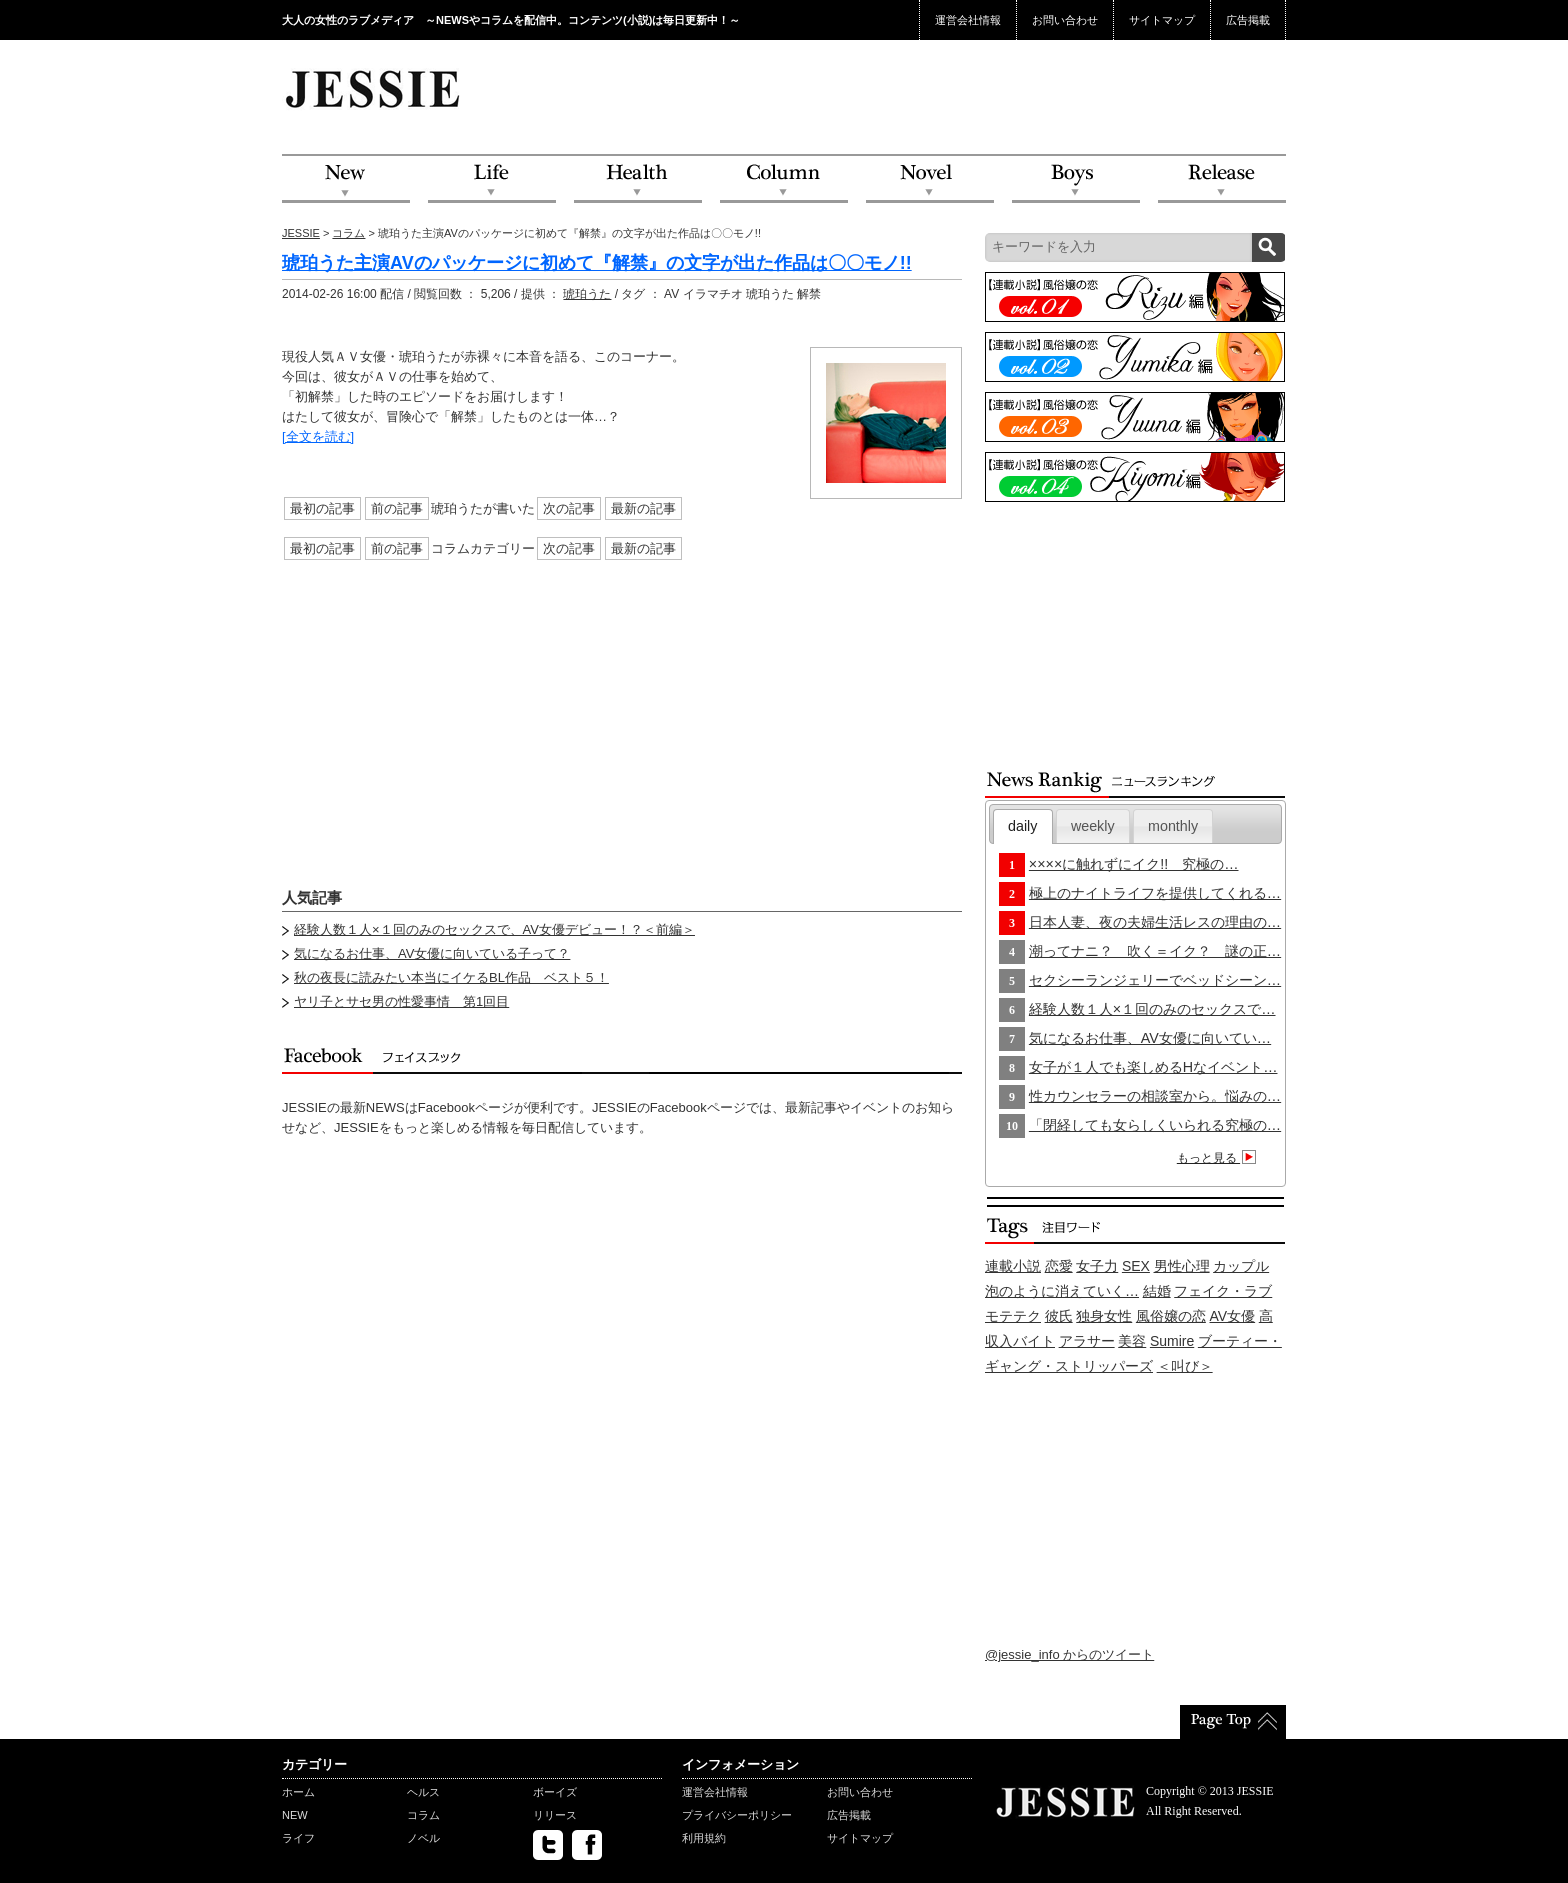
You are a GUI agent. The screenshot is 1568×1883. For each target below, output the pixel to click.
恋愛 (1059, 1266)
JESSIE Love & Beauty (374, 88)
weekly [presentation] (1093, 826)
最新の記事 (643, 508)
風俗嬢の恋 (1171, 1316)
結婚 (1157, 1291)
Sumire (1172, 1341)
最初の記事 (322, 508)
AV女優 (1233, 1316)
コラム (348, 233)
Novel (930, 179)
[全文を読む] (318, 436)
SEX (1136, 1266)
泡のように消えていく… (1062, 1291)
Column (784, 179)
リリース (555, 1815)
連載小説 (1013, 1266)
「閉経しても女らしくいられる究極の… (1155, 1125)
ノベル (423, 1838)
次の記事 (569, 508)
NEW (346, 179)
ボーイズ (555, 1792)
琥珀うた (587, 294)
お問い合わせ (1065, 20)
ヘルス (423, 1792)
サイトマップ (1162, 20)
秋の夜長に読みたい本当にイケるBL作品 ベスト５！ (451, 977)
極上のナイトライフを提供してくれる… (1155, 893)
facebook (587, 1845)
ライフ (298, 1838)
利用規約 (704, 1838)
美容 (1132, 1341)
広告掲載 (1248, 20)
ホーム (298, 1792)
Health (638, 179)
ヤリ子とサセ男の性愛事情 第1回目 (401, 1001)
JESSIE (301, 233)
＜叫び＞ (1185, 1366)
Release (1222, 179)
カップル (1241, 1266)
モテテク (1013, 1316)
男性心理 (1182, 1266)
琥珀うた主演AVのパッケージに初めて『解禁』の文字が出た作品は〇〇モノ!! (597, 263)
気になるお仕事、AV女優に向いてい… (1150, 1038)
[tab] (1023, 826)
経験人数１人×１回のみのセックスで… (1152, 1009)
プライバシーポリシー (737, 1815)
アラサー (1087, 1341)
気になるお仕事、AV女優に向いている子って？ (432, 953)
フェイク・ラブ (1223, 1291)
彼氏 (1059, 1316)
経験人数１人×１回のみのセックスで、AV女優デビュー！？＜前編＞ (494, 929)
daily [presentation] (1022, 826)
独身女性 (1104, 1316)
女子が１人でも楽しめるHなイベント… (1153, 1067)
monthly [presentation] (1173, 826)
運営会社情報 (968, 20)
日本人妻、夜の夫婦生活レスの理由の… (1155, 922)
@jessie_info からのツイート (1069, 1654)
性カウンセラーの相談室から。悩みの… (1155, 1096)
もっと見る (1219, 1158)
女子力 (1097, 1266)
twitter (548, 1845)
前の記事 (397, 508)
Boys (1076, 179)
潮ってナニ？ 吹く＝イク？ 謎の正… (1155, 951)
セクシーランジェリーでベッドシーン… (1155, 980)
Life (492, 179)
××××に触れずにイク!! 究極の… (1134, 864)
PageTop (1233, 1722)
